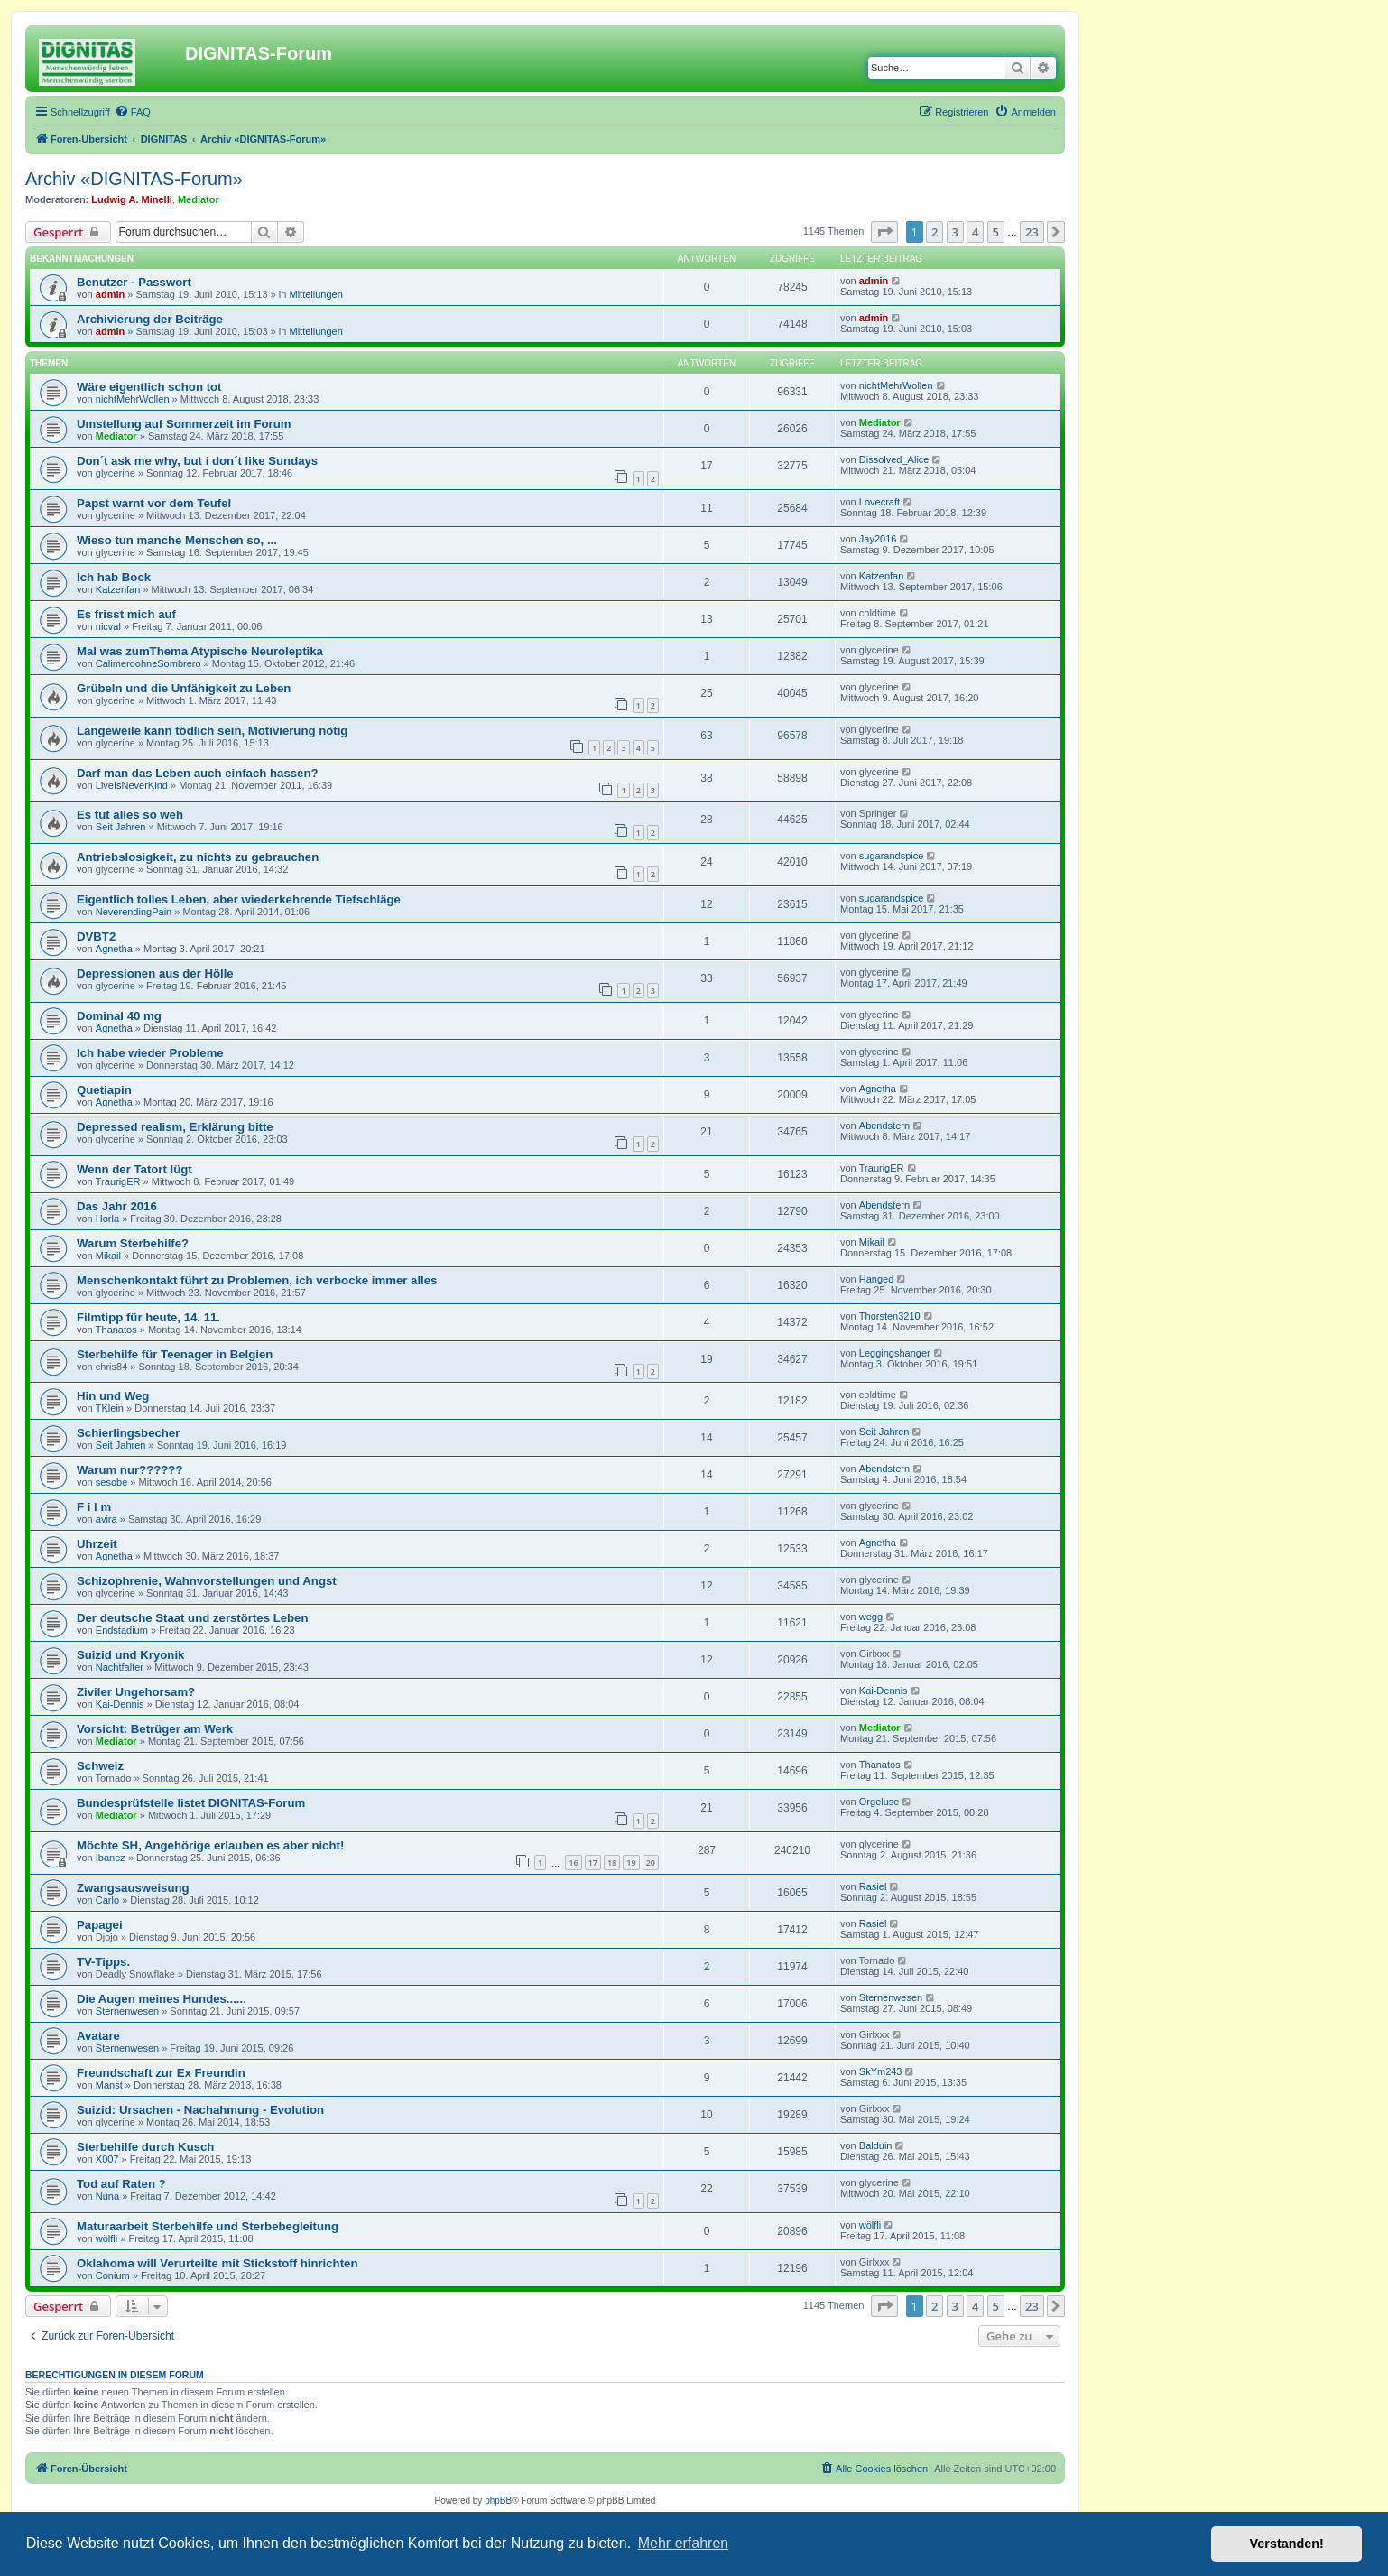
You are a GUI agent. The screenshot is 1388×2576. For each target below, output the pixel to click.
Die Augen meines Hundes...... (161, 1999)
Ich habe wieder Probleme (150, 1053)
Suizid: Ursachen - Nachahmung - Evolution (200, 2110)
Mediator (198, 199)
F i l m (94, 1507)
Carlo (107, 1900)
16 (573, 1862)
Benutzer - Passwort (134, 282)
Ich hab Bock (114, 577)
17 (592, 1862)
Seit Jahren (121, 826)
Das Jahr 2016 (117, 1206)
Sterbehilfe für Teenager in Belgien (175, 1354)
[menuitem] (133, 112)
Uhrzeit (97, 1544)
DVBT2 (96, 936)
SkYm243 (880, 2071)
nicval (108, 626)
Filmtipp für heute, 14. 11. (148, 1317)
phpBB (498, 2501)
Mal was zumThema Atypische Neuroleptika (200, 651)
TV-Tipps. (103, 1962)
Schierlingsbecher (128, 1433)
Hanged (876, 1279)
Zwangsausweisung (133, 1888)
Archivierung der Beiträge (150, 319)
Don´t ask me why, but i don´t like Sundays (197, 461)
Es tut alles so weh (130, 814)
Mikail (108, 1255)
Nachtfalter (119, 1667)
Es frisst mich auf (126, 614)
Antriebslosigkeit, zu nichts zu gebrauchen (198, 857)
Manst (109, 2085)
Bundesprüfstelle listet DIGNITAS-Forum (191, 1803)
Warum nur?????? (129, 1470)
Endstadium (122, 1630)
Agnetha (114, 948)
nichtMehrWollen (133, 399)
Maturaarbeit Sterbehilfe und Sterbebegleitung (207, 2226)
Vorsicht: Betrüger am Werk (155, 1729)
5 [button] (996, 232)
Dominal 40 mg (119, 1016)
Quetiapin (104, 1090)
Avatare (98, 2036)
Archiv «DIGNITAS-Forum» (134, 179)
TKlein (110, 1408)
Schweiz (100, 1766)
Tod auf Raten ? (121, 2184)
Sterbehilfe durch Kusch (145, 2147)
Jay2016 (878, 538)
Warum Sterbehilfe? (133, 1243)
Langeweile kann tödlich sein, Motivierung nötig (212, 730)
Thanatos (116, 1329)
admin (110, 294)
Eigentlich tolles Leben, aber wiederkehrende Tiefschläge (239, 899)
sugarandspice (891, 855)
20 (650, 1862)
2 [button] (934, 232)
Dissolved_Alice (894, 459)
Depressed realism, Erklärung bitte (175, 1127)
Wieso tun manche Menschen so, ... (177, 540)
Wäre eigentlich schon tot (149, 387)
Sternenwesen (127, 2011)
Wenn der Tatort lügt (134, 1169)
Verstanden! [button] (1287, 2543)
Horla (107, 1218)
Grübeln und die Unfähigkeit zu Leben (184, 688)
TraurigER (118, 1181)
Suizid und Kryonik (130, 1655)
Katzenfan (118, 589)
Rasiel (873, 1886)
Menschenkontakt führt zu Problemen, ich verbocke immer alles (257, 1280)
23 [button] (1032, 232)
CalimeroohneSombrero (148, 663)
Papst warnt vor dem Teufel (154, 503)
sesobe (111, 1482)
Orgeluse (879, 1801)
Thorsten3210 (890, 1316)
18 (611, 1862)
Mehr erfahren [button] (683, 2543)
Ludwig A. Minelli (131, 199)
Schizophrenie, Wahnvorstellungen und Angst (207, 1581)
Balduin (876, 2145)
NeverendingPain (133, 911)
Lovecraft (879, 501)
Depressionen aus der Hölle (155, 973)
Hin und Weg (113, 1396)
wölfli (106, 2238)
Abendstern (884, 1125)
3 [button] (955, 232)
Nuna (107, 2196)
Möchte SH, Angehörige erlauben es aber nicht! (210, 1845)
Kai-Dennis (120, 1704)
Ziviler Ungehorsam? (136, 1692)
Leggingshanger (894, 1353)
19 (630, 1862)
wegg (871, 1616)
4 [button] (975, 232)
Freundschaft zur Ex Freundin (161, 2073)
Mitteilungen (315, 294)
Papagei (100, 1925)
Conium (113, 2275)
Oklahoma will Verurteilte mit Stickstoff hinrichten (217, 2263)
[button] (884, 232)
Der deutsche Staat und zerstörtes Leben (193, 1618)
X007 (107, 2159)
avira (106, 1519)
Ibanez (110, 1857)
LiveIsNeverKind (132, 785)
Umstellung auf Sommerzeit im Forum (184, 424)
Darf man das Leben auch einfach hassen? (198, 773)
